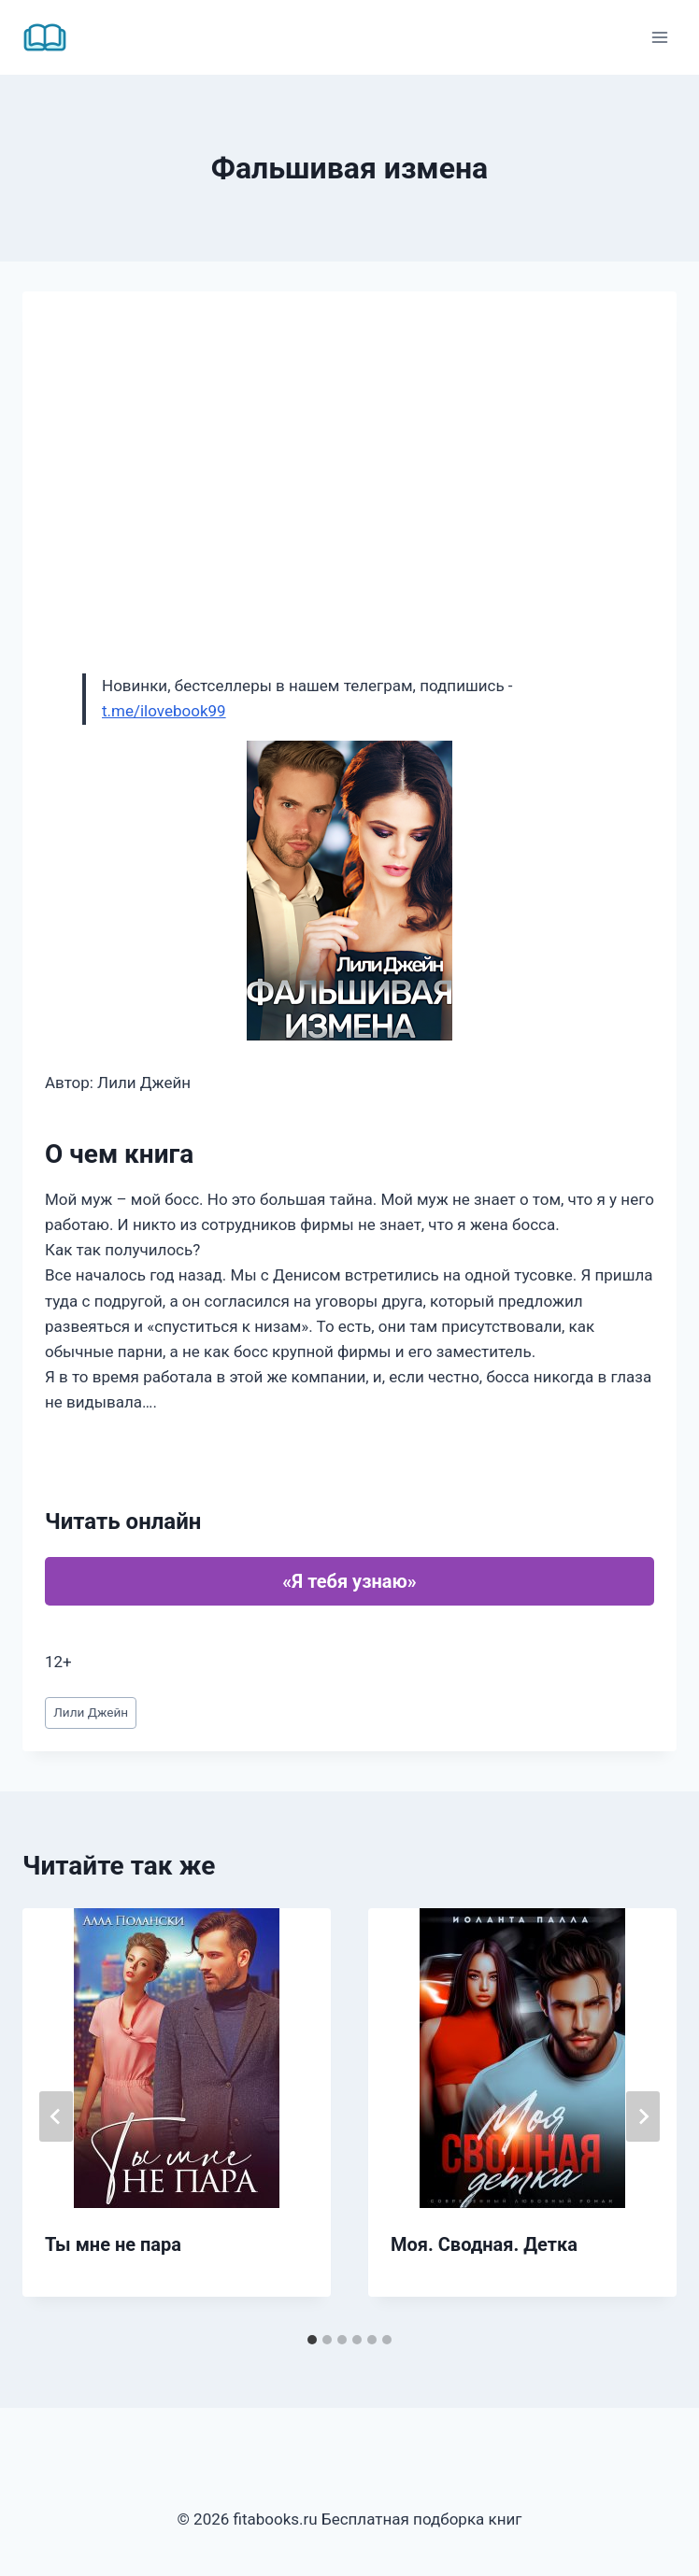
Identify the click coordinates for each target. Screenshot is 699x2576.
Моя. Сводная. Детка (484, 2244)
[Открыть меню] (659, 36)
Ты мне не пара (113, 2244)
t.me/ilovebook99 (164, 710)
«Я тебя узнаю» (349, 1581)
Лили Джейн (90, 1712)
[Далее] (643, 2116)
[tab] (312, 2339)
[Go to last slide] (56, 2116)
